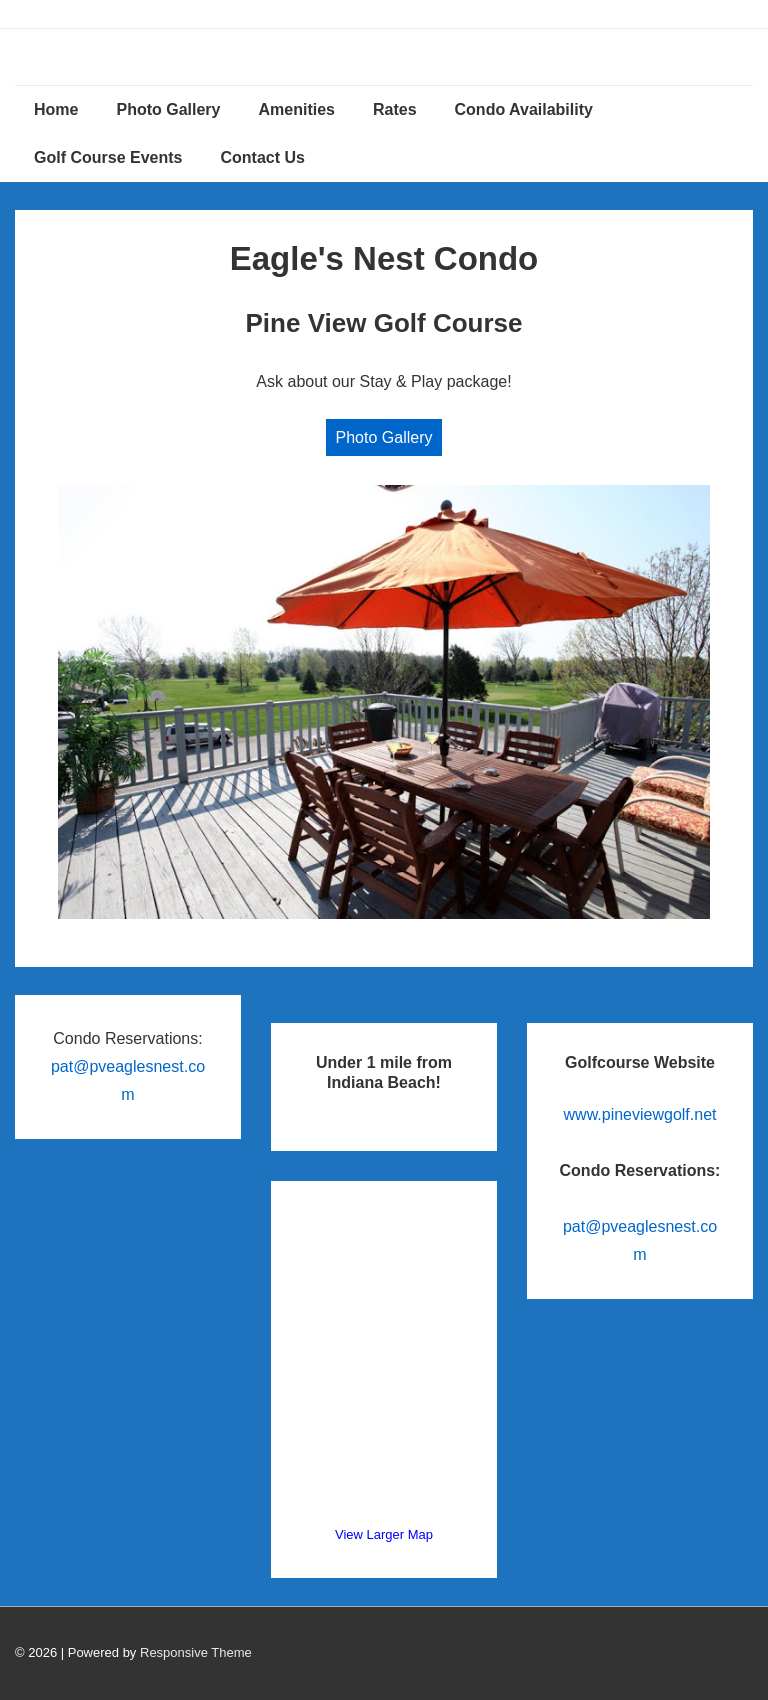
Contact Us (262, 157)
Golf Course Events (108, 157)
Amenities (296, 109)
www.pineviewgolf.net (640, 1114)
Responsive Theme (196, 1652)
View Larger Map (384, 1534)
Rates (395, 109)
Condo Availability (524, 109)
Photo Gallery (168, 109)
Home (56, 109)
